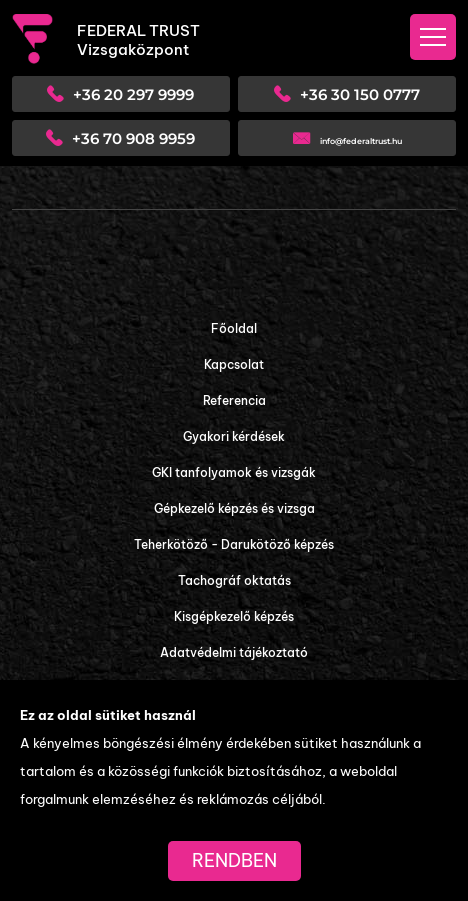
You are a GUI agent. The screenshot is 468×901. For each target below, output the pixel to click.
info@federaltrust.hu (361, 141)
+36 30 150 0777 (360, 94)
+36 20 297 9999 (133, 94)
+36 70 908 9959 (133, 138)
